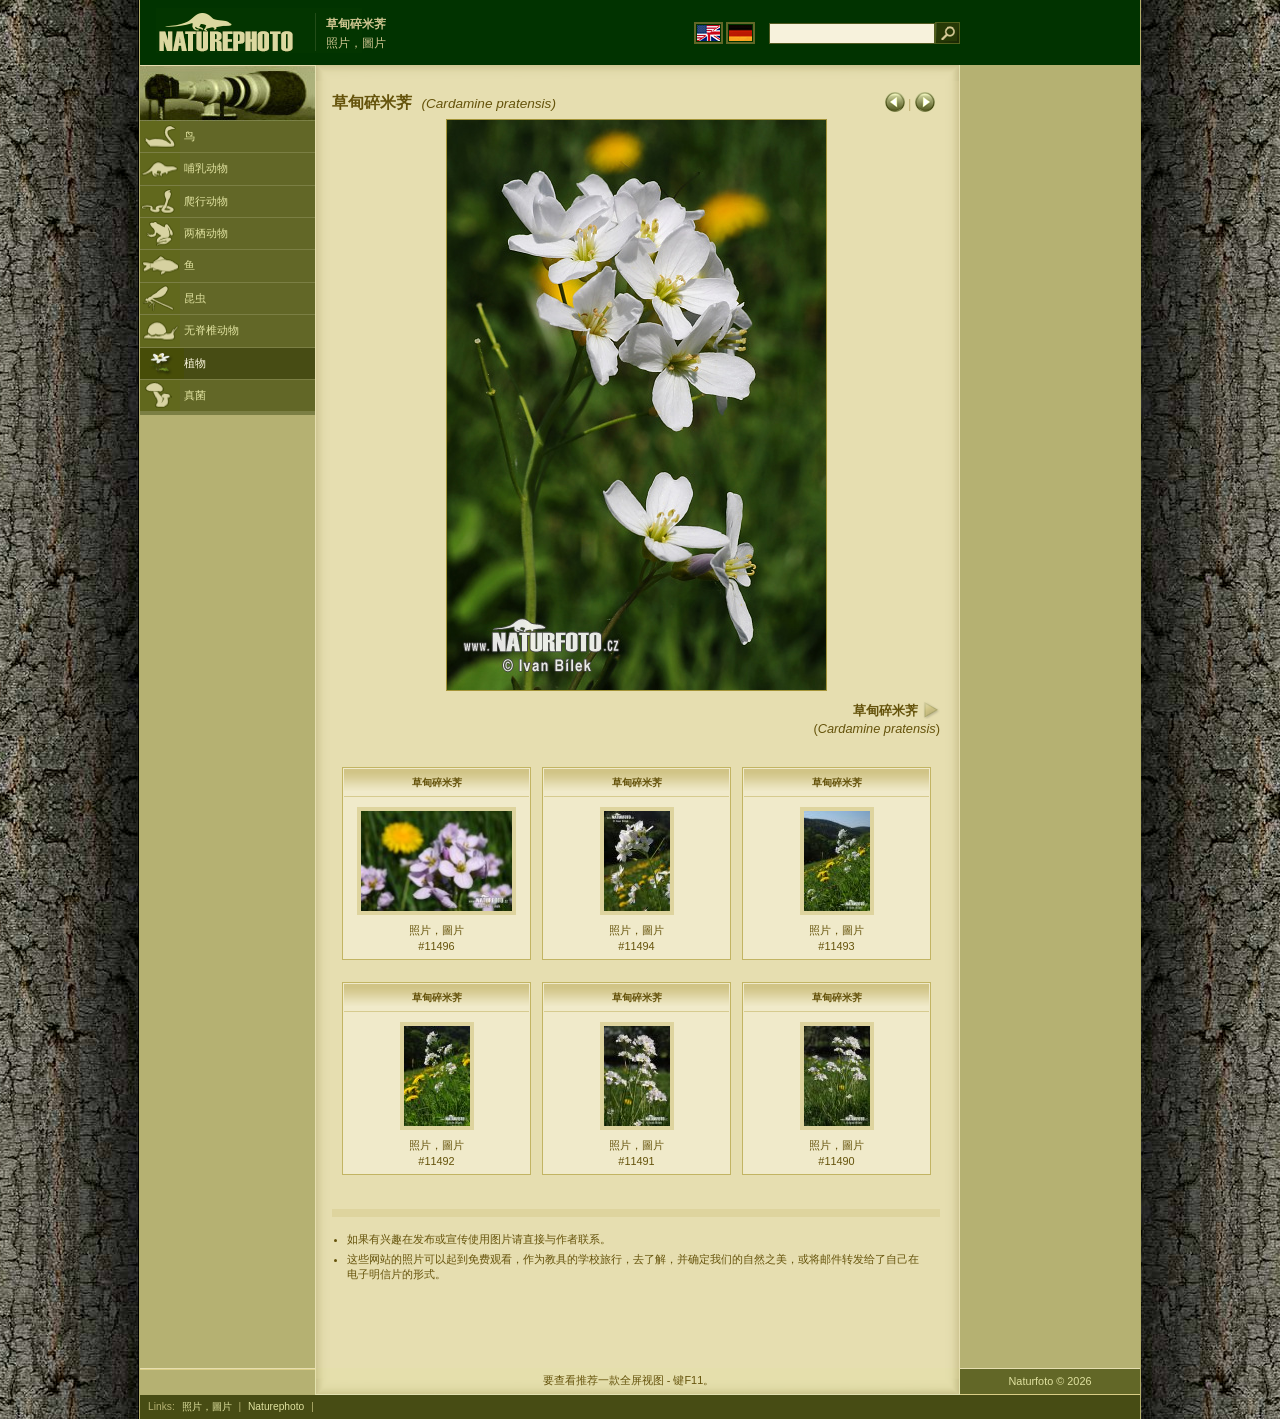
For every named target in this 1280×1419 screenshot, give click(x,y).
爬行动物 (206, 201)
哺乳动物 (206, 168)
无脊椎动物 (211, 330)
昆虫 (195, 298)
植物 (195, 363)
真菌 (195, 395)
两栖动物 (206, 233)
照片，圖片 (207, 1406)
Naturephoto (276, 1406)
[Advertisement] (1050, 385)
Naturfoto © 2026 (1050, 1381)
